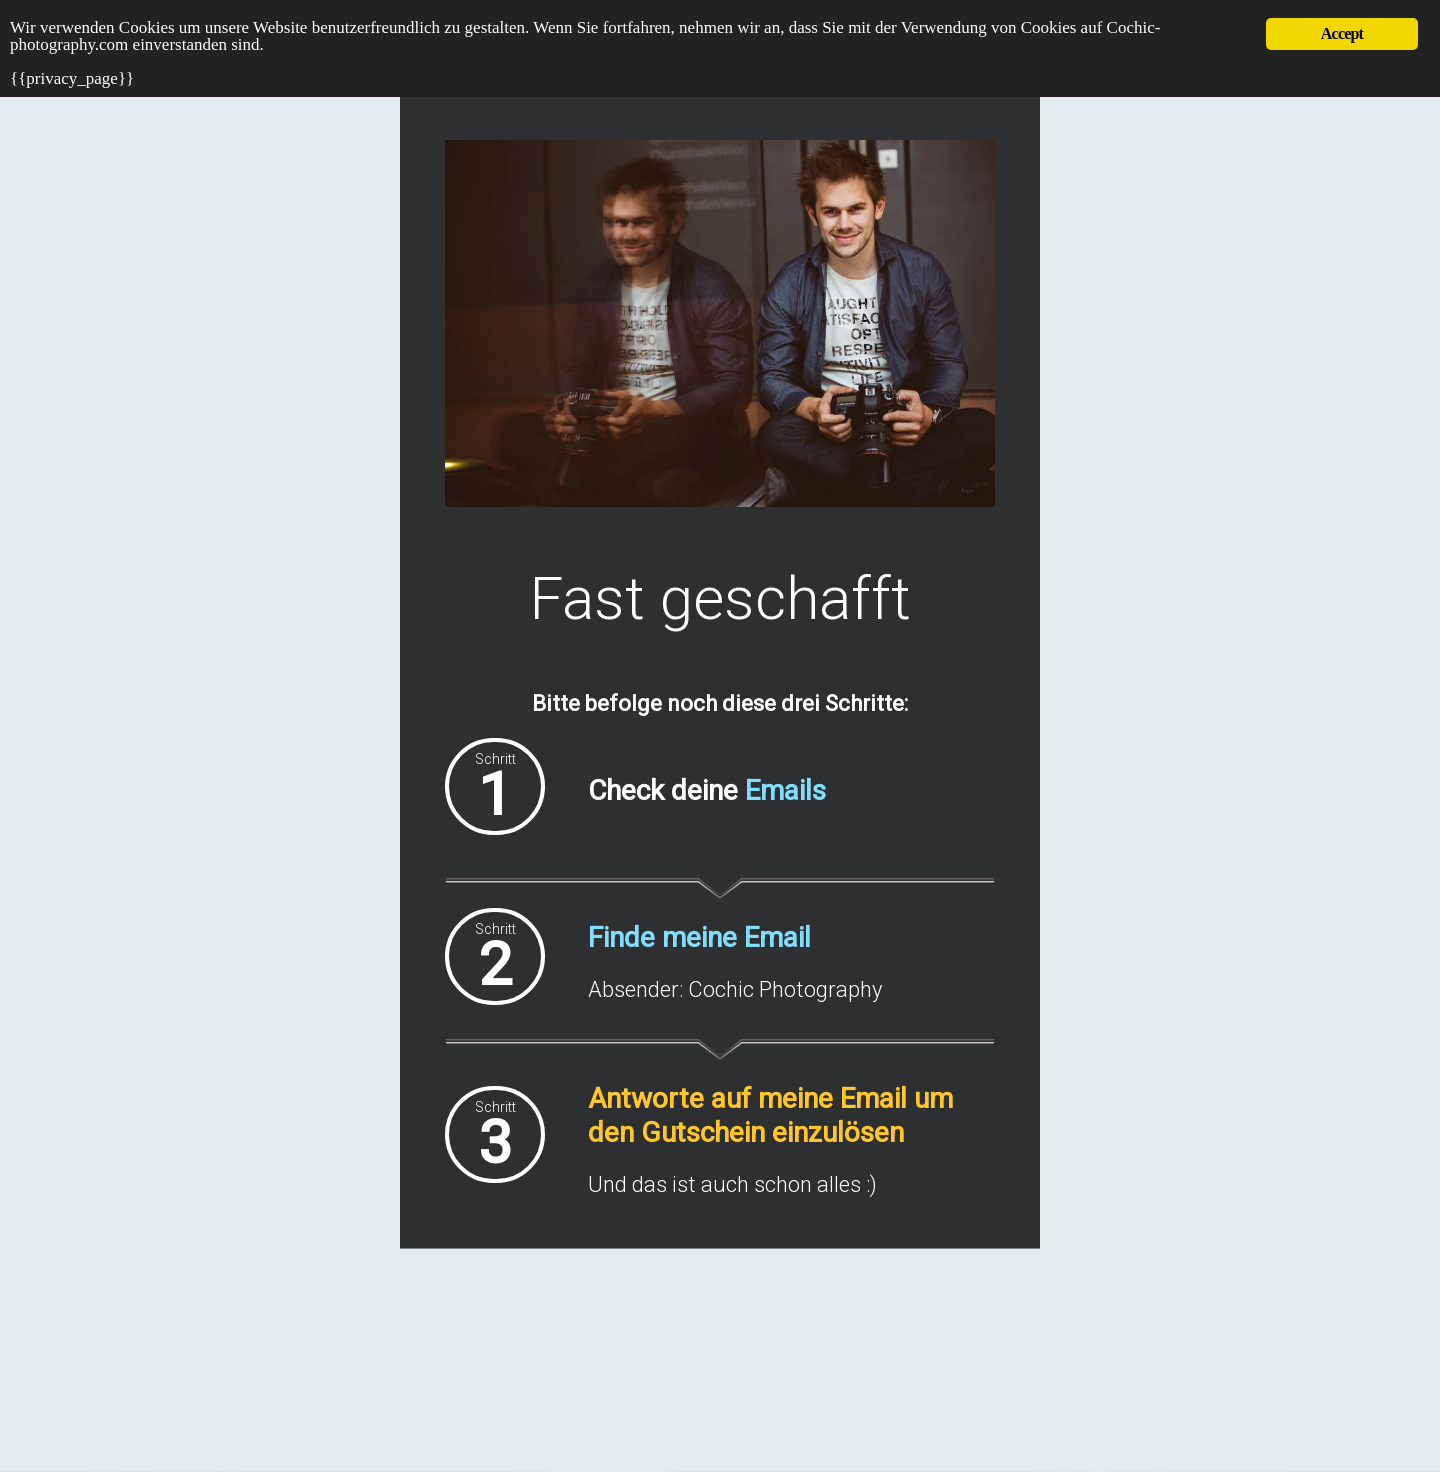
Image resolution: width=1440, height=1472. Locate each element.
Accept (1342, 33)
